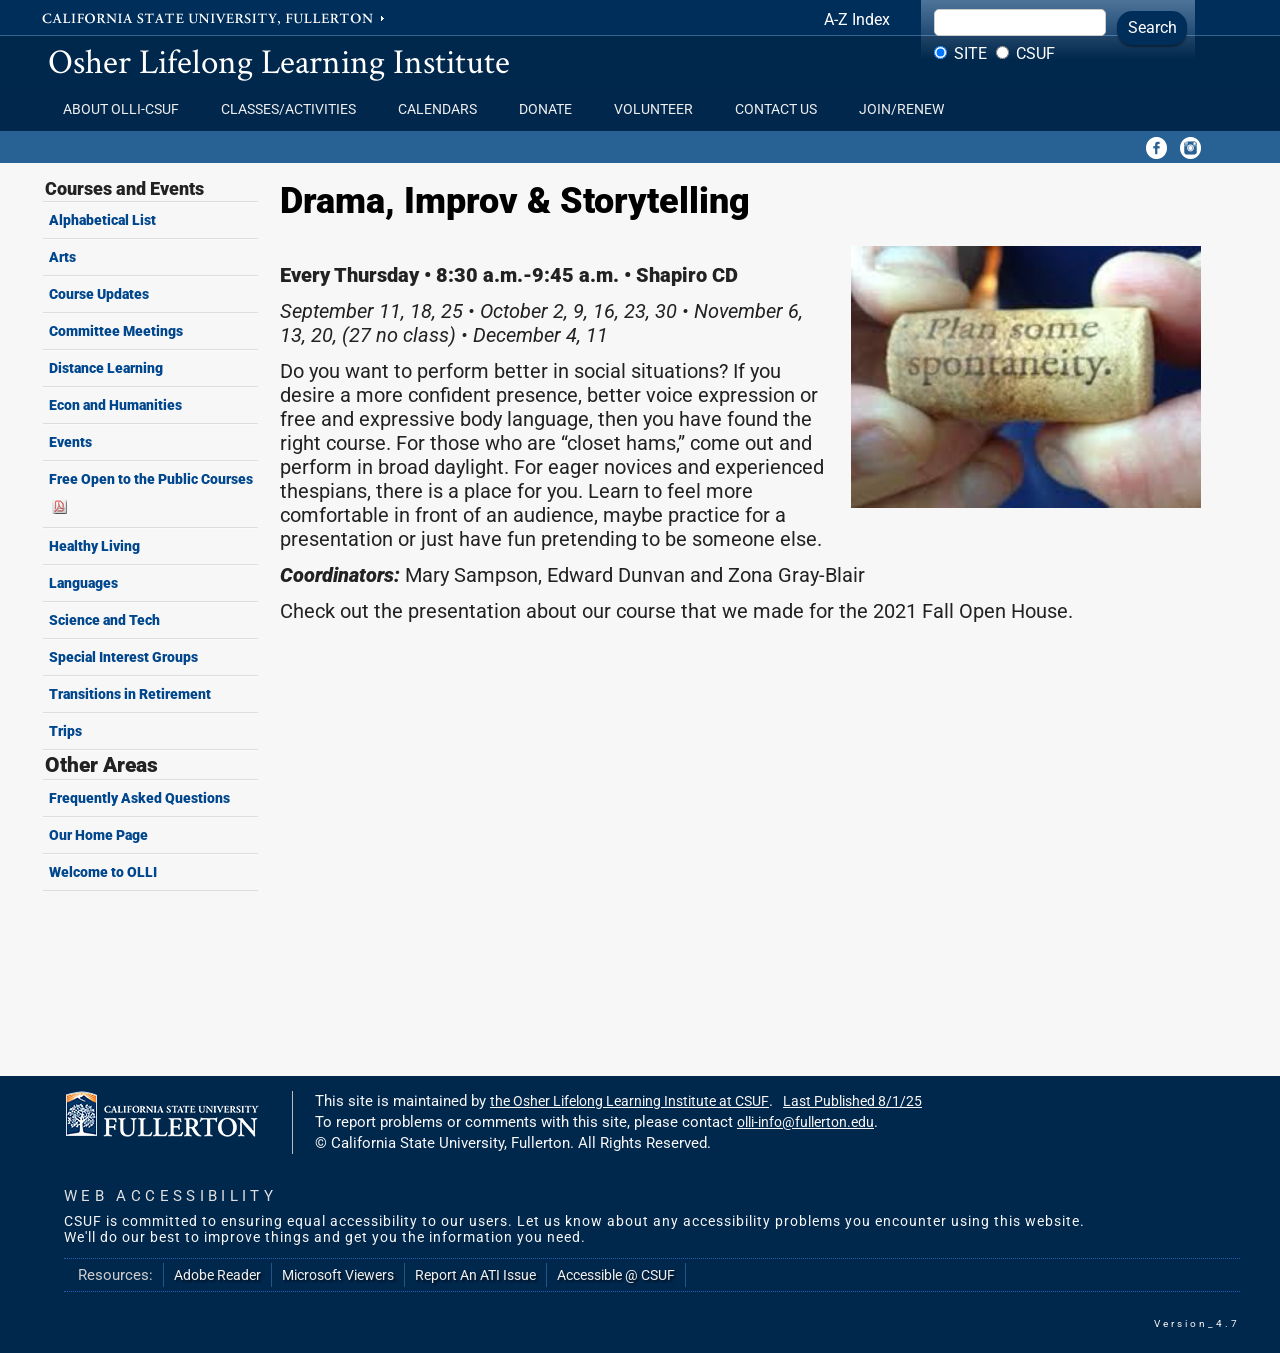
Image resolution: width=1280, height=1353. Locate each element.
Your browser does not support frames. (750, 852)
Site (970, 53)
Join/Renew (901, 109)
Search (1152, 27)
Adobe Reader (217, 1275)
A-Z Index (857, 19)
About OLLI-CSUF (127, 109)
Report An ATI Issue (475, 1275)
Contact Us (782, 109)
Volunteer (659, 109)
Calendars (443, 109)
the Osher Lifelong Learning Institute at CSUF (629, 1101)
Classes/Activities (294, 109)
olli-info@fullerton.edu (805, 1122)
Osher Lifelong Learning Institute (279, 60)
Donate (551, 109)
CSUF (1035, 53)
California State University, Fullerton (215, 17)
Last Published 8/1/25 (852, 1101)
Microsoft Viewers (338, 1275)
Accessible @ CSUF (616, 1275)
